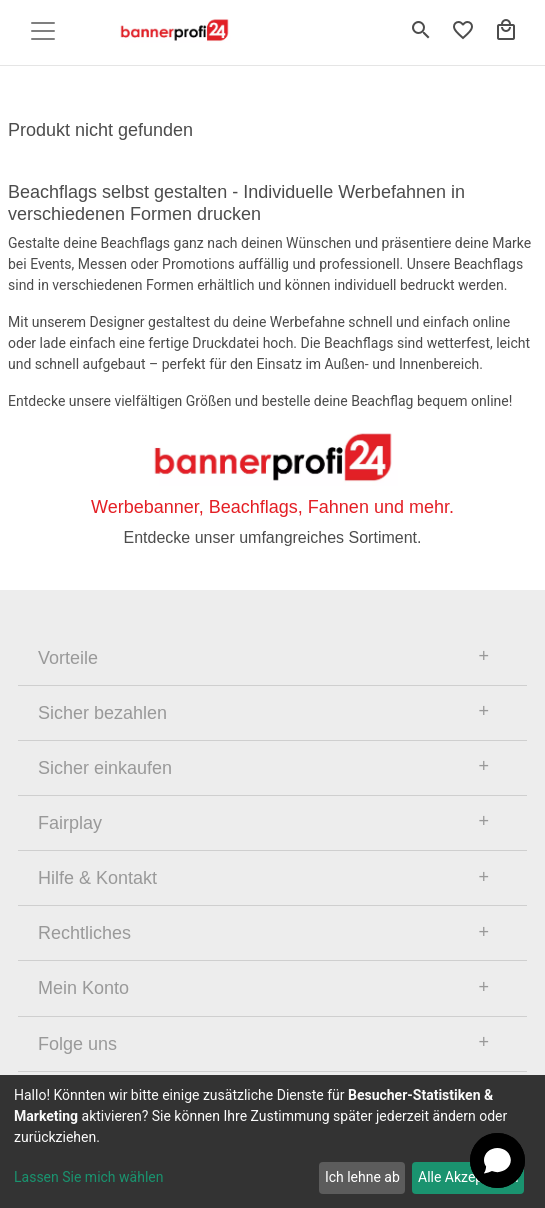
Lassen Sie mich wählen (88, 1177)
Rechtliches (84, 933)
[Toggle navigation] (43, 31)
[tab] (272, 658)
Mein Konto (83, 988)
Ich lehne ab (362, 1177)
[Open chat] (497, 1160)
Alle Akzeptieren (468, 1177)
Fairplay (70, 823)
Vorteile (68, 658)
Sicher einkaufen (105, 768)
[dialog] (272, 1141)
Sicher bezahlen (102, 713)
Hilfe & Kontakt (97, 878)
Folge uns (77, 1044)
